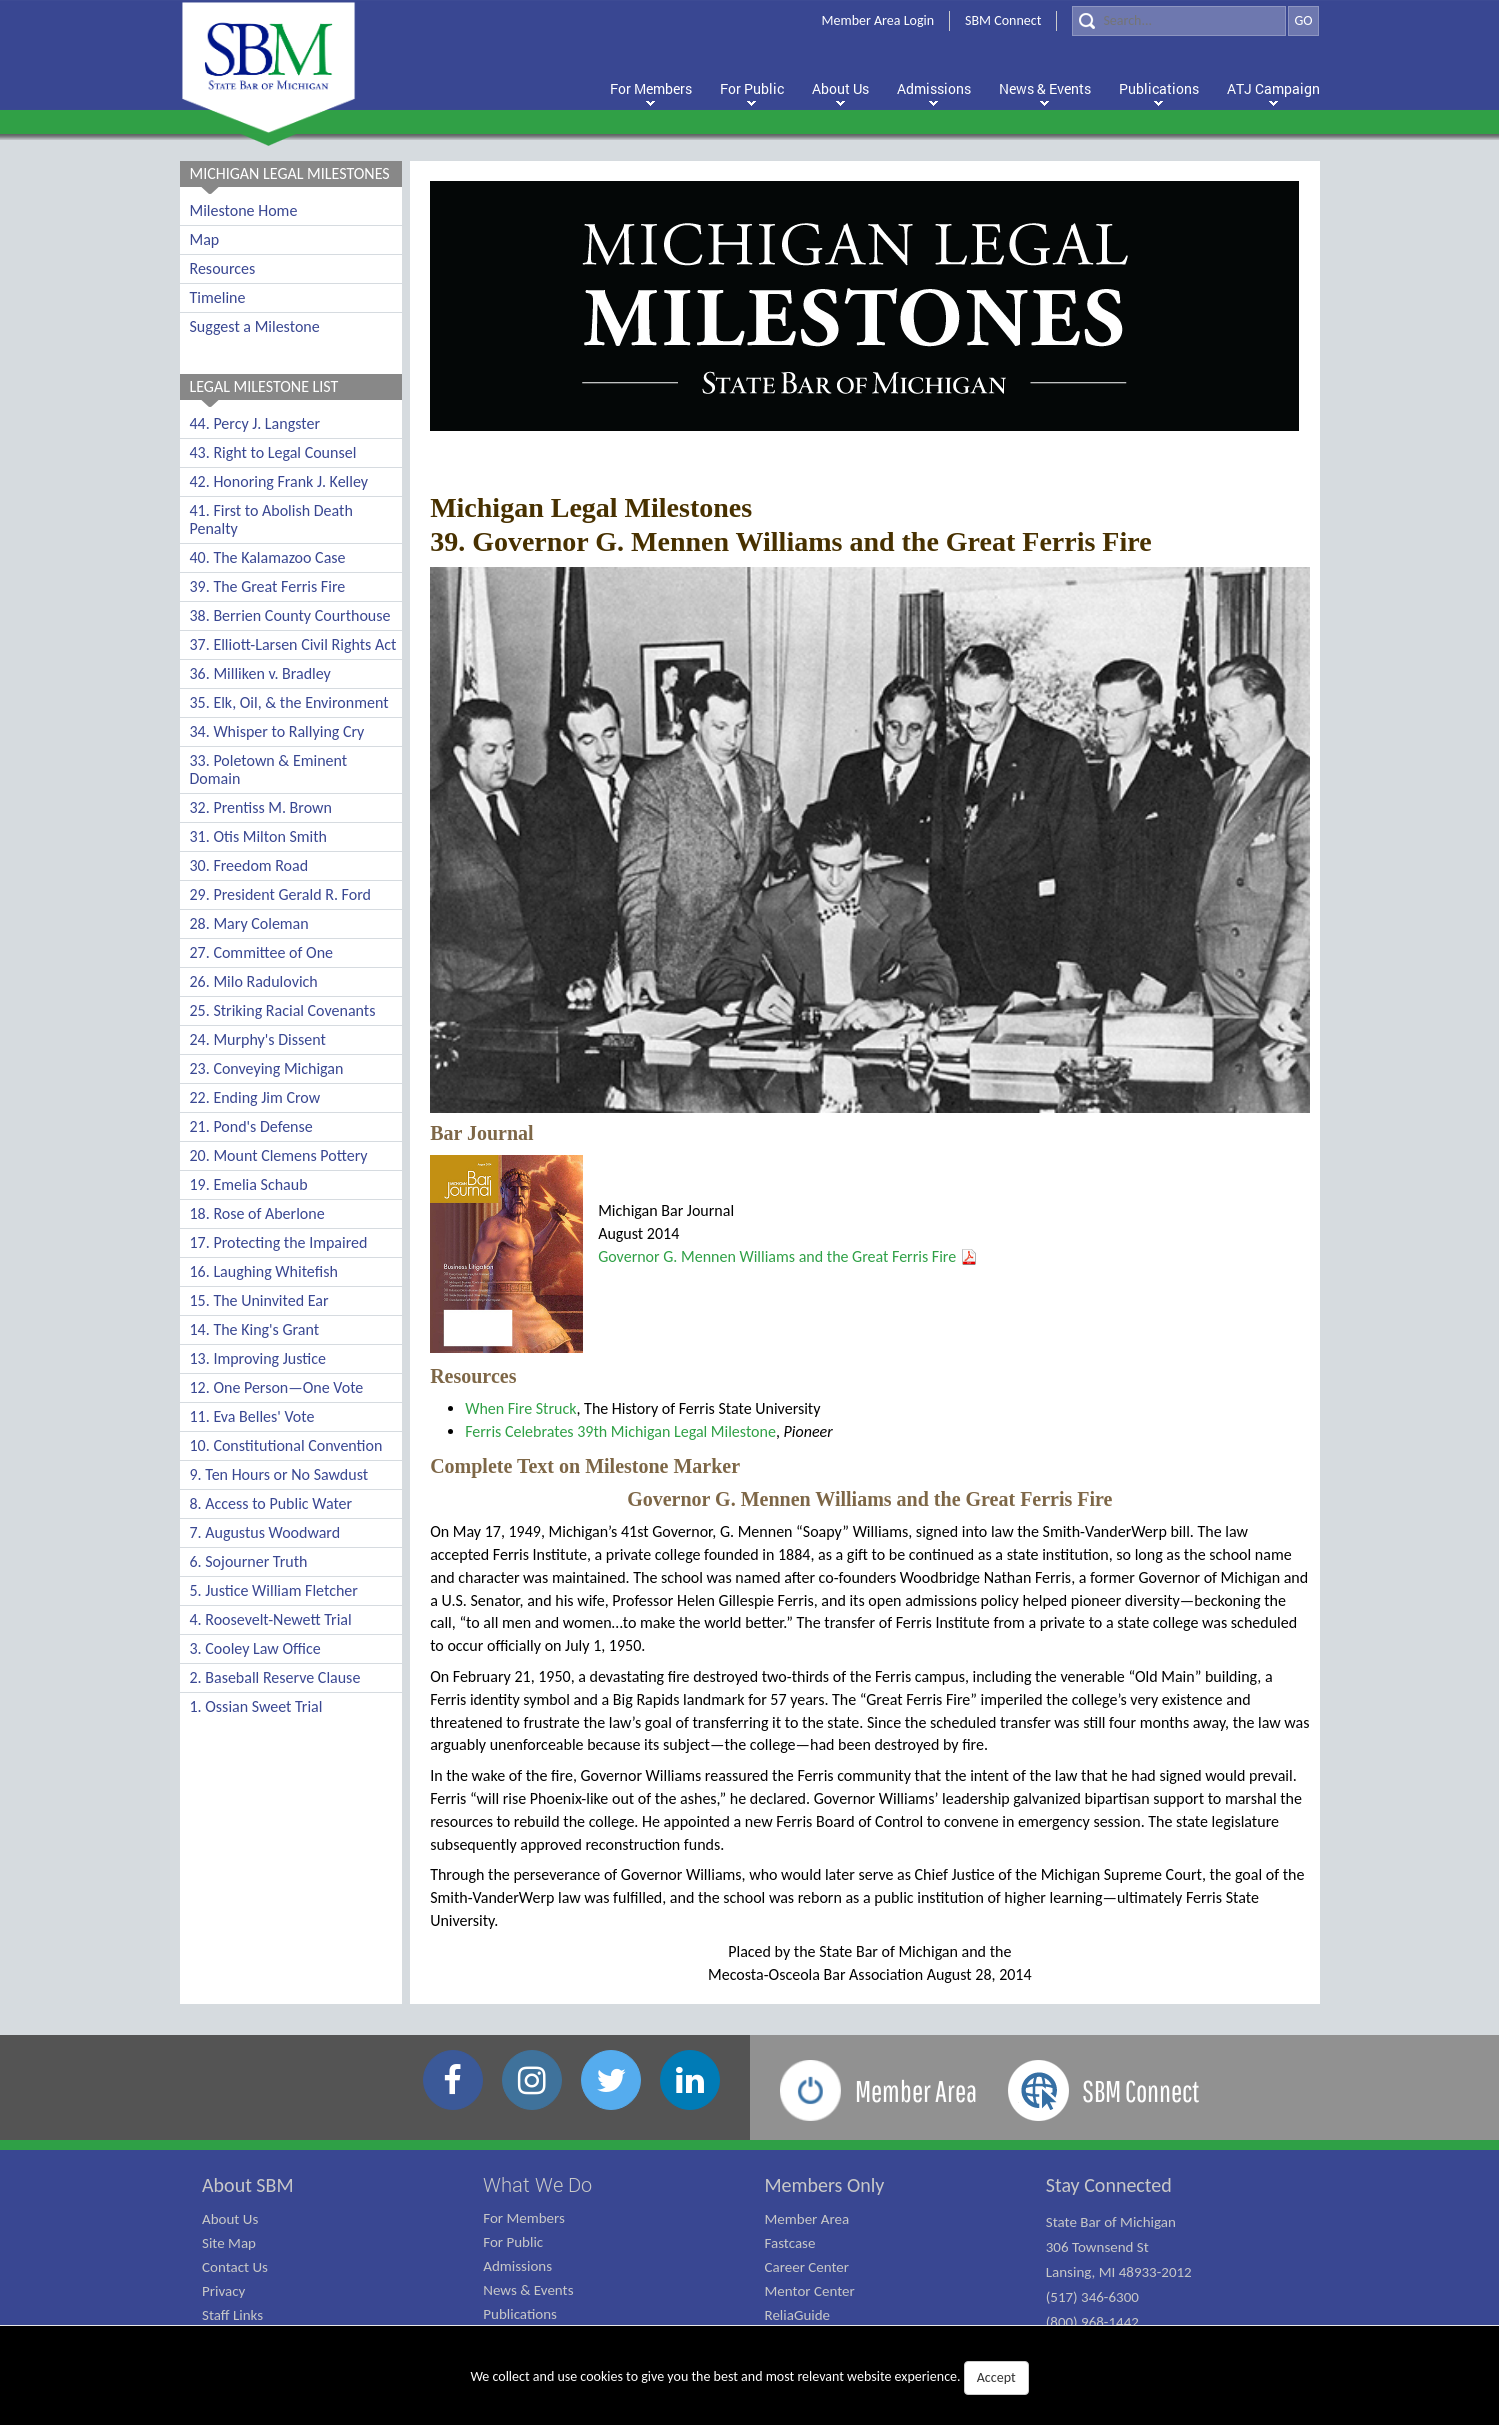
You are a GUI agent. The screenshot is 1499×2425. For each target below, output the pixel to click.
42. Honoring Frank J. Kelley (279, 481)
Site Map (229, 2243)
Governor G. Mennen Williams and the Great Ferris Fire (777, 1256)
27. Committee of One (262, 952)
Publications (520, 2314)
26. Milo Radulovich (254, 981)
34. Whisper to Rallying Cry (277, 731)
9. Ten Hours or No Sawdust (279, 1474)
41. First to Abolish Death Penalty (271, 519)
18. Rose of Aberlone (257, 1213)
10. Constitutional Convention (286, 1445)
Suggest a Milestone (255, 326)
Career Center (807, 2267)
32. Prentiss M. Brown (261, 807)
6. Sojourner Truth (249, 1561)
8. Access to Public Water (271, 1503)
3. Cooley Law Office (255, 1648)
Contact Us (235, 2267)
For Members (524, 2218)
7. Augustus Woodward (265, 1532)
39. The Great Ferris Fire (268, 586)
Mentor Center (810, 2291)
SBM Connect (1003, 20)
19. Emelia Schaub (249, 1184)
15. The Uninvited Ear (259, 1300)
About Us (230, 2219)
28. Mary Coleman (249, 923)
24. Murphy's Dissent (258, 1039)
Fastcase (790, 2243)
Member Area (807, 2219)
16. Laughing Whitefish (264, 1271)
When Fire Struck (520, 1408)
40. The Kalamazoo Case (268, 557)
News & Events (528, 2290)
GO (1303, 20)
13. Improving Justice (258, 1358)
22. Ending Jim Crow (255, 1097)
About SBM (248, 2185)
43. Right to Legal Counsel (273, 452)
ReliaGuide (798, 2315)
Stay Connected (1109, 2185)
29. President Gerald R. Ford (280, 894)
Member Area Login (878, 20)
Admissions (517, 2266)
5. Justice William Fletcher (274, 1590)
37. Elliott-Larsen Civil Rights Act (293, 644)
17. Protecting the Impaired (279, 1242)
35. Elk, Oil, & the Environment (289, 702)
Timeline (218, 297)
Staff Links (232, 2315)
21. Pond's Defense (251, 1126)
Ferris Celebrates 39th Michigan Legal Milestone (620, 1431)
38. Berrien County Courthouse (290, 615)
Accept (996, 2377)
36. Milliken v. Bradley (260, 673)
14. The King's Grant (255, 1329)
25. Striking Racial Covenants (283, 1010)
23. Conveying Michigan (267, 1068)
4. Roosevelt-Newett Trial (271, 1619)
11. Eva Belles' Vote (252, 1416)
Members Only (825, 2185)
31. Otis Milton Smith (259, 836)
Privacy (223, 2291)
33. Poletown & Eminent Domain (269, 769)
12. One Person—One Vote (277, 1387)
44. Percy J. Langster (255, 423)
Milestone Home (244, 210)
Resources (223, 268)
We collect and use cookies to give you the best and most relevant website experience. (749, 2378)
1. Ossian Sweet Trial (256, 1706)
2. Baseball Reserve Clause (275, 1677)
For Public (513, 2242)
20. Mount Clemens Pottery (279, 1155)
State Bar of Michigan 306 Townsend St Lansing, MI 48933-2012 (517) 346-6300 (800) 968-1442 (1119, 2272)
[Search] (1179, 21)
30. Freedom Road (249, 865)
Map (205, 239)
